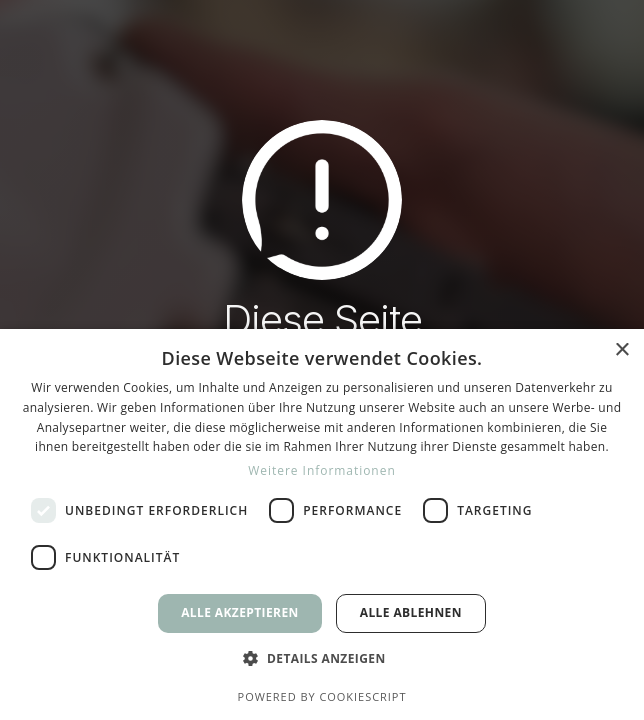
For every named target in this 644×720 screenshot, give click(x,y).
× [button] (621, 350)
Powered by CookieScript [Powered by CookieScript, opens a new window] (322, 696)
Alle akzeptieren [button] (240, 612)
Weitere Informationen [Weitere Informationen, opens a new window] (321, 470)
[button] (321, 658)
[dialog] (322, 524)
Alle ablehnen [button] (411, 612)
